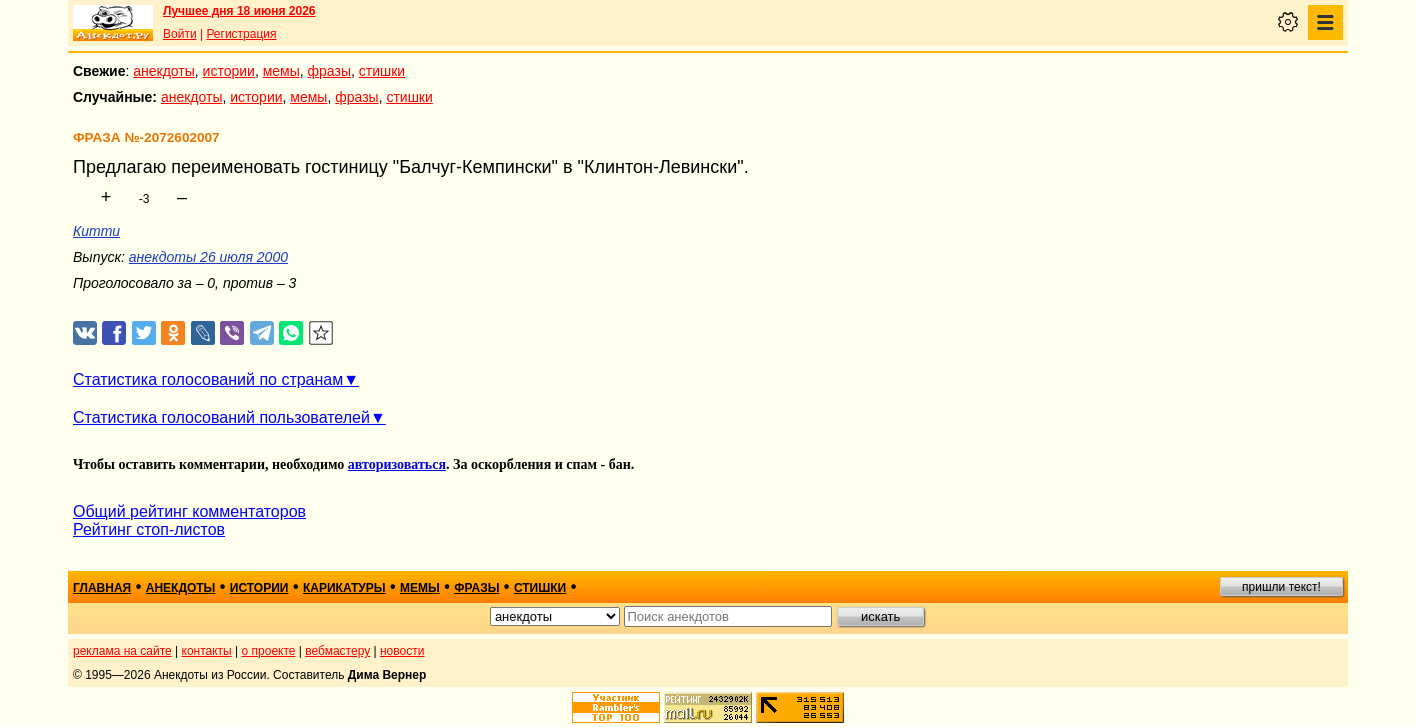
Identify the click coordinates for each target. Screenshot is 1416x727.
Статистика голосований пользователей (221, 417)
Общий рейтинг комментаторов (189, 511)
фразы (329, 71)
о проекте (269, 651)
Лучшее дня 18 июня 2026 (239, 11)
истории (229, 71)
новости (402, 651)
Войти (180, 34)
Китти (96, 231)
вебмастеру (337, 651)
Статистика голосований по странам (208, 379)
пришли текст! (1281, 587)
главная (102, 588)
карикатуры (344, 588)
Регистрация (241, 34)
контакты (207, 651)
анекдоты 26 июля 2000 (208, 257)
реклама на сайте (122, 651)
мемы (281, 71)
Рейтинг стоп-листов (149, 529)
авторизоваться (397, 464)
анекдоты (164, 71)
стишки (382, 71)
